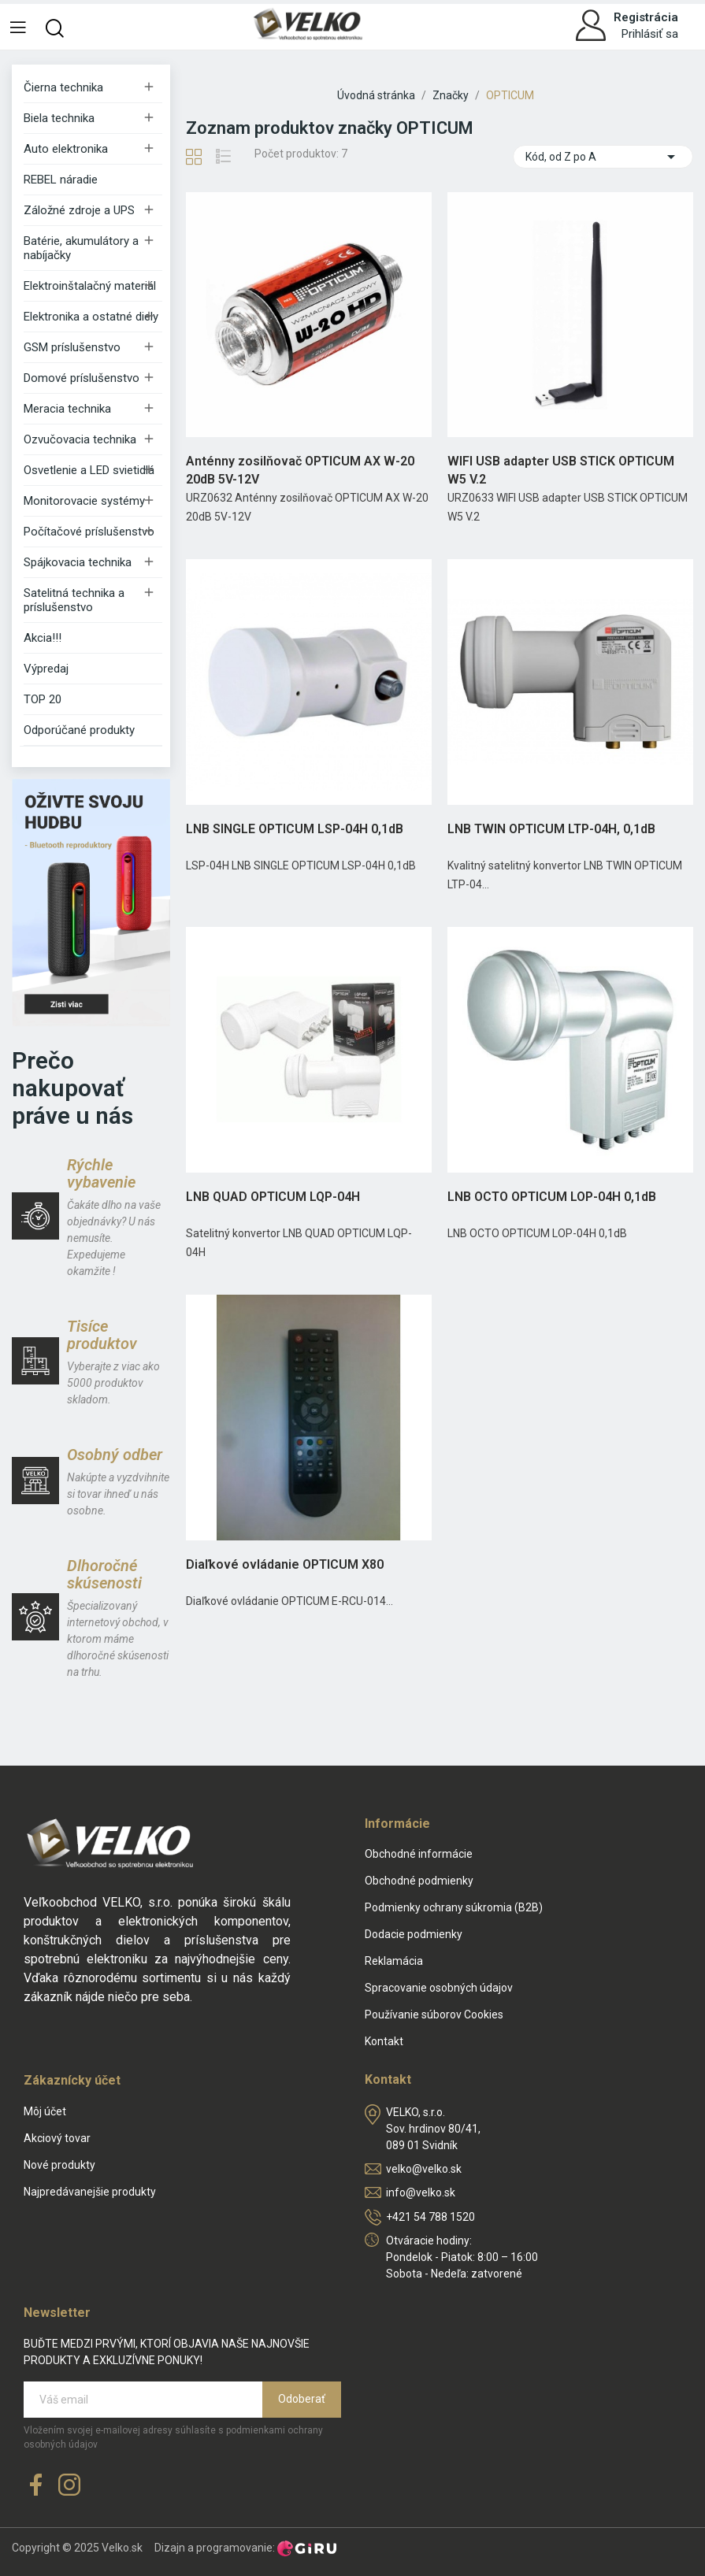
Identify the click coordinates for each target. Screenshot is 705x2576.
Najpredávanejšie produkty (90, 2191)
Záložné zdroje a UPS (79, 210)
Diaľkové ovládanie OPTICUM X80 (285, 1564)
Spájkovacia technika (78, 562)
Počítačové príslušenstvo (89, 531)
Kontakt (384, 2041)
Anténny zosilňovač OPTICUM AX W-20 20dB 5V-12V (300, 470)
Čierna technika (63, 87)
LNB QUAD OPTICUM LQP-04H (273, 1196)
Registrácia (646, 17)
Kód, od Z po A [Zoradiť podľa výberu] (603, 156)
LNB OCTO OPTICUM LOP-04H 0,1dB (551, 1196)
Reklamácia (394, 1961)
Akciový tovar (57, 2138)
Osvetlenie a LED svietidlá (89, 470)
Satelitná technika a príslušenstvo (74, 600)
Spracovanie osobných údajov (439, 1987)
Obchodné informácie (419, 1854)
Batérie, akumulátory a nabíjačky (81, 248)
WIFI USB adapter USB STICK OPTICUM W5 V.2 (560, 470)
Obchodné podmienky (419, 1880)
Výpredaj (46, 669)
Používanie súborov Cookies (434, 2014)
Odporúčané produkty (79, 730)
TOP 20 (42, 699)
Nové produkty (59, 2165)
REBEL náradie (61, 179)
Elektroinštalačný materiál (90, 286)
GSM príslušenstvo (72, 347)
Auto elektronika (66, 149)
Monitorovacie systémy (84, 501)
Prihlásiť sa (650, 34)
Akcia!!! (42, 638)
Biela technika (59, 118)
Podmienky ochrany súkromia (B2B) (454, 1907)
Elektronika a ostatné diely (91, 316)
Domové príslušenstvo (81, 378)
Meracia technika (67, 409)
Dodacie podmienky (413, 1934)
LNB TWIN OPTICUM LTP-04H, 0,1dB (551, 828)
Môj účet (45, 2111)
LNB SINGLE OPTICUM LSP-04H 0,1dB (294, 828)
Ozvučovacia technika (80, 439)
